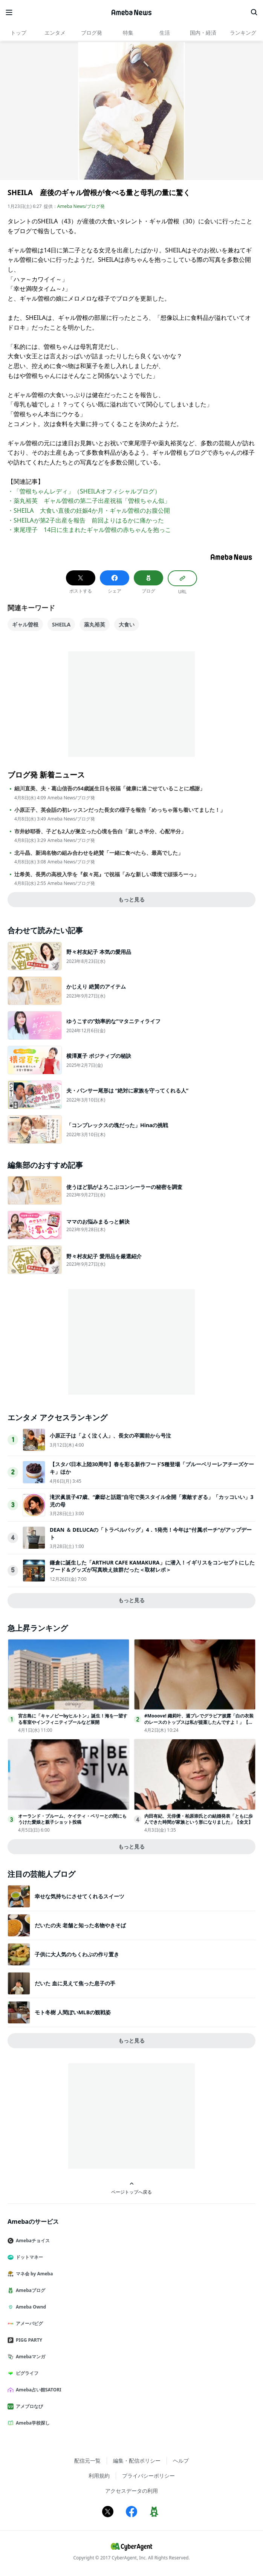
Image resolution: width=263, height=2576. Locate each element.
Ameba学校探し (32, 2423)
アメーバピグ (28, 2323)
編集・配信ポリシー (137, 2460)
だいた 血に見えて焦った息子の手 (75, 1983)
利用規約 (99, 2475)
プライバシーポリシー (148, 2475)
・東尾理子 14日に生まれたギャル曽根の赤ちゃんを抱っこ (89, 530)
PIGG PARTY (28, 2340)
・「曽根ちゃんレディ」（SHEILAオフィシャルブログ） (84, 491)
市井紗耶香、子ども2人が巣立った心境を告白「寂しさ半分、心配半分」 (100, 831)
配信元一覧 (87, 2460)
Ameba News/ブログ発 (81, 206)
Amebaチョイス (32, 2240)
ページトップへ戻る (131, 2188)
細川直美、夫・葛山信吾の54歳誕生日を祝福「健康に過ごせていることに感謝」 (109, 788)
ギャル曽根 (25, 624)
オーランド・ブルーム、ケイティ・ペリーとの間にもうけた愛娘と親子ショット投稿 (72, 1819)
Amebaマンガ (29, 2356)
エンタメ (55, 32)
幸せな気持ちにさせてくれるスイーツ (79, 1896)
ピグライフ (26, 2373)
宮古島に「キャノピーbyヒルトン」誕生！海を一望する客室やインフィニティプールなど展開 (72, 1719)
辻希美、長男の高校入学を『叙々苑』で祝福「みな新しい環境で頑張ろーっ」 (106, 874)
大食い (127, 624)
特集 (128, 32)
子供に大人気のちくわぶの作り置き (77, 1954)
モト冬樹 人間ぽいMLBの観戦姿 (73, 2012)
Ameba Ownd (30, 2307)
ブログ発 (91, 32)
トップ (18, 32)
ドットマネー (28, 2257)
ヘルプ (181, 2460)
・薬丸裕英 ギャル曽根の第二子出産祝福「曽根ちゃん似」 (89, 501)
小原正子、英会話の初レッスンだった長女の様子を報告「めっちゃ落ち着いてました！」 (119, 810)
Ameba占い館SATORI (37, 2390)
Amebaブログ (29, 2290)
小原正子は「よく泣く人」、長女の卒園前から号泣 (110, 1435)
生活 (164, 32)
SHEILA (61, 624)
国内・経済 (203, 32)
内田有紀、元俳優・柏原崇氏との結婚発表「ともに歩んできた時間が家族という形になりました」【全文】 (198, 1819)
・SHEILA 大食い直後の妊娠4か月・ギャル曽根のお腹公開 (89, 510)
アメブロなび (28, 2406)
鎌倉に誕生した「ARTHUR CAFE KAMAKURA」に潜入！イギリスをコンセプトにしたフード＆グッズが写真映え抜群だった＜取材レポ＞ (152, 1566)
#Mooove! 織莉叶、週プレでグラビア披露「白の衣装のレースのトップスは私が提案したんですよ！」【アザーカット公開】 (199, 1722)
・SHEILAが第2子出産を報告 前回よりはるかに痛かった (86, 520)
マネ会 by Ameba (33, 2273)
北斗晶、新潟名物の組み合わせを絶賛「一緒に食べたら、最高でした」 (98, 852)
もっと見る (131, 899)
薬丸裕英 (94, 624)
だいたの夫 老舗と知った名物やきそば (80, 1925)
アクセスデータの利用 (131, 2490)
